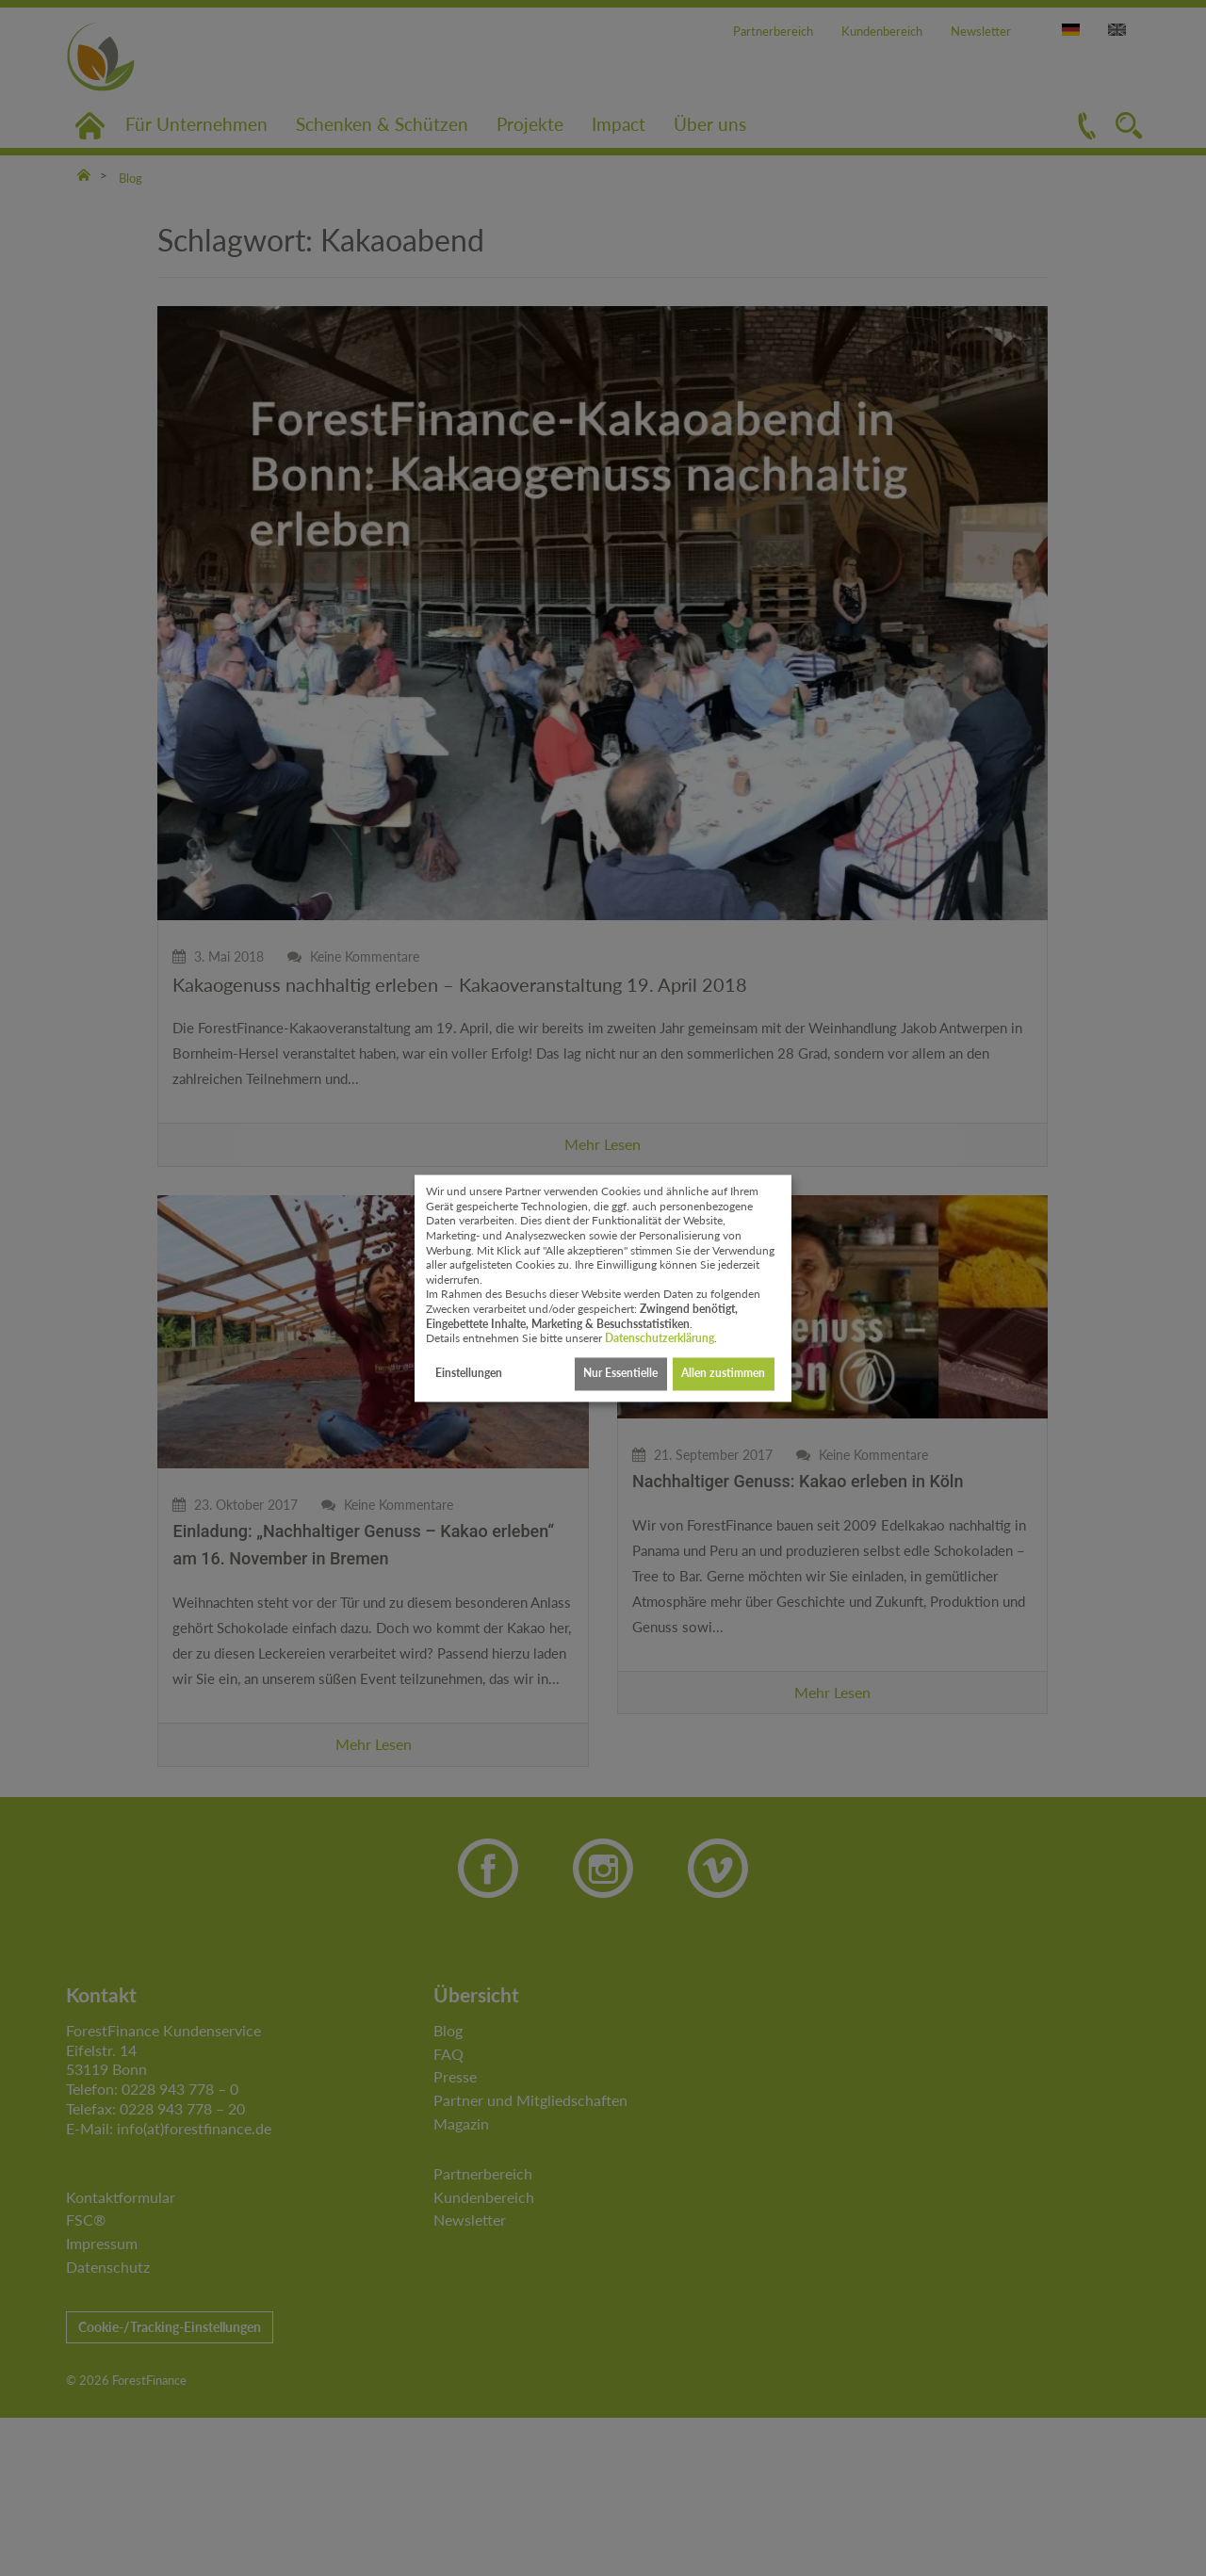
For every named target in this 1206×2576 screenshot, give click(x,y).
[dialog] (603, 1288)
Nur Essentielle (620, 1374)
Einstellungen (468, 1374)
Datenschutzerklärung (659, 1339)
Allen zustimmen (723, 1374)
